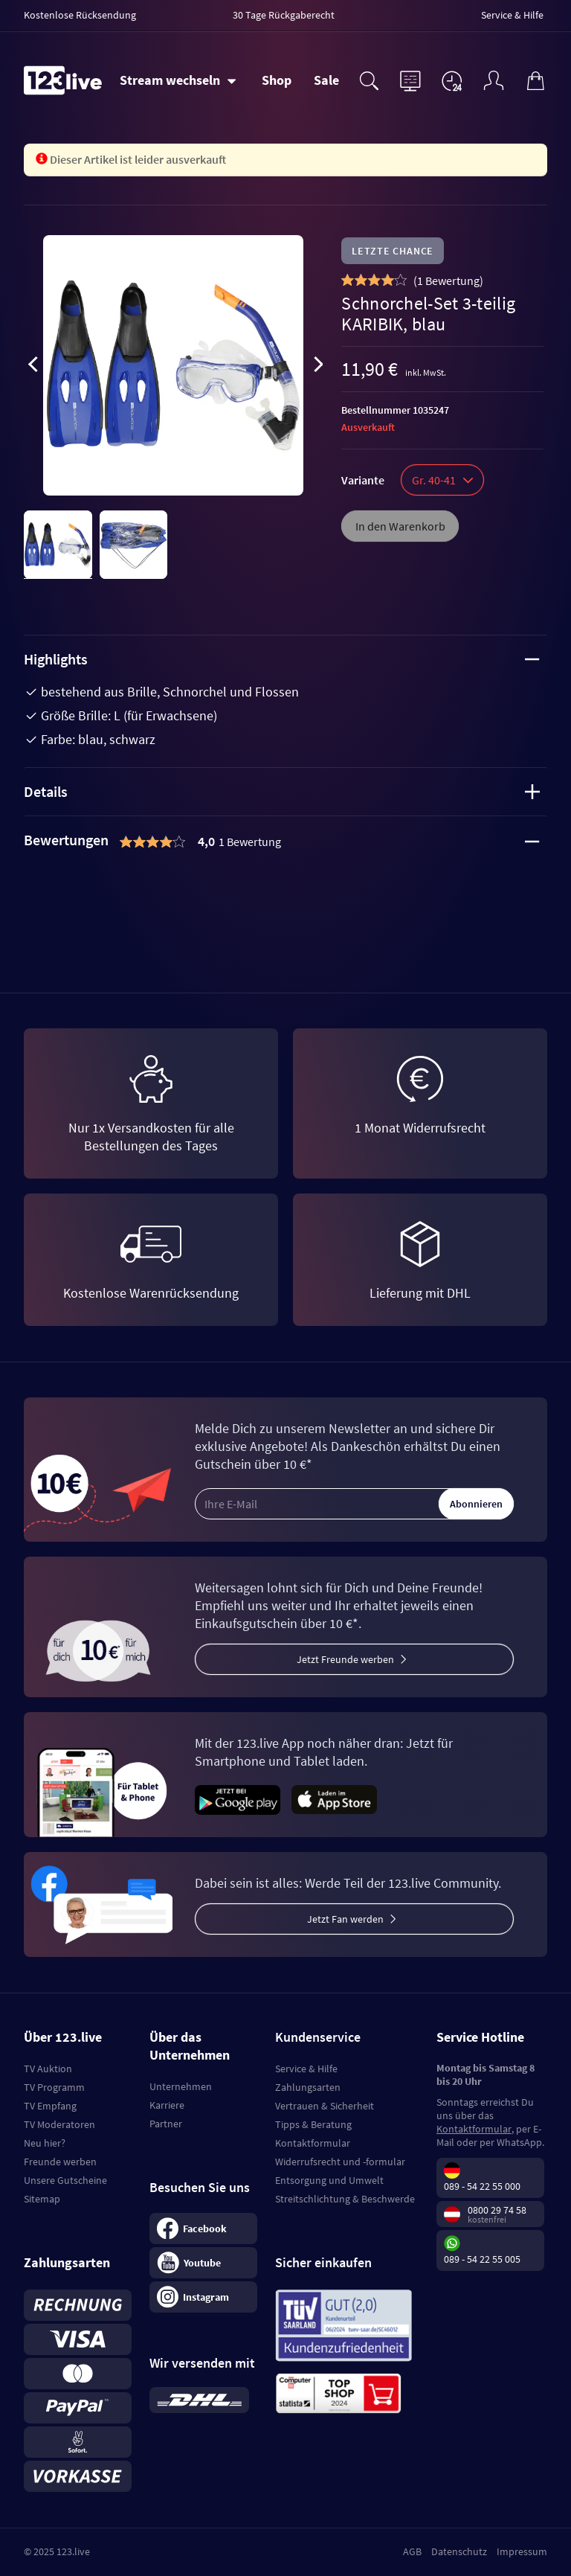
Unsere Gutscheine (65, 2180)
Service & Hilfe (306, 2068)
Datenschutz (459, 2551)
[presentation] (33, 367)
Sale (326, 80)
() (448, 280)
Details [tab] (282, 791)
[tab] (285, 841)
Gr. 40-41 (442, 479)
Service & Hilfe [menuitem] (512, 15)
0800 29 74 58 (497, 2210)
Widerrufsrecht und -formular (340, 2161)
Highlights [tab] (282, 659)
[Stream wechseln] (178, 80)
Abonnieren (476, 1503)
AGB (412, 2551)
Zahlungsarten (308, 2087)
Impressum (522, 2551)
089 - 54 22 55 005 (482, 2259)
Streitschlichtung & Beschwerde (345, 2198)
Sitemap (42, 2198)
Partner (165, 2123)
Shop (276, 80)
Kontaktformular (312, 2143)
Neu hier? (44, 2143)
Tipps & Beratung (313, 2124)
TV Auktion (48, 2068)
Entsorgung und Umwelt (329, 2180)
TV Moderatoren (59, 2124)
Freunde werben (60, 2161)
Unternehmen (180, 2086)
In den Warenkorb (400, 526)
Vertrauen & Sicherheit (324, 2105)
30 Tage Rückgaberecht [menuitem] (284, 15)
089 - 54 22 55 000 (482, 2186)
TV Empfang (50, 2105)
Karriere (166, 2105)
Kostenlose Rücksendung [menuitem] (80, 15)
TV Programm (54, 2087)
